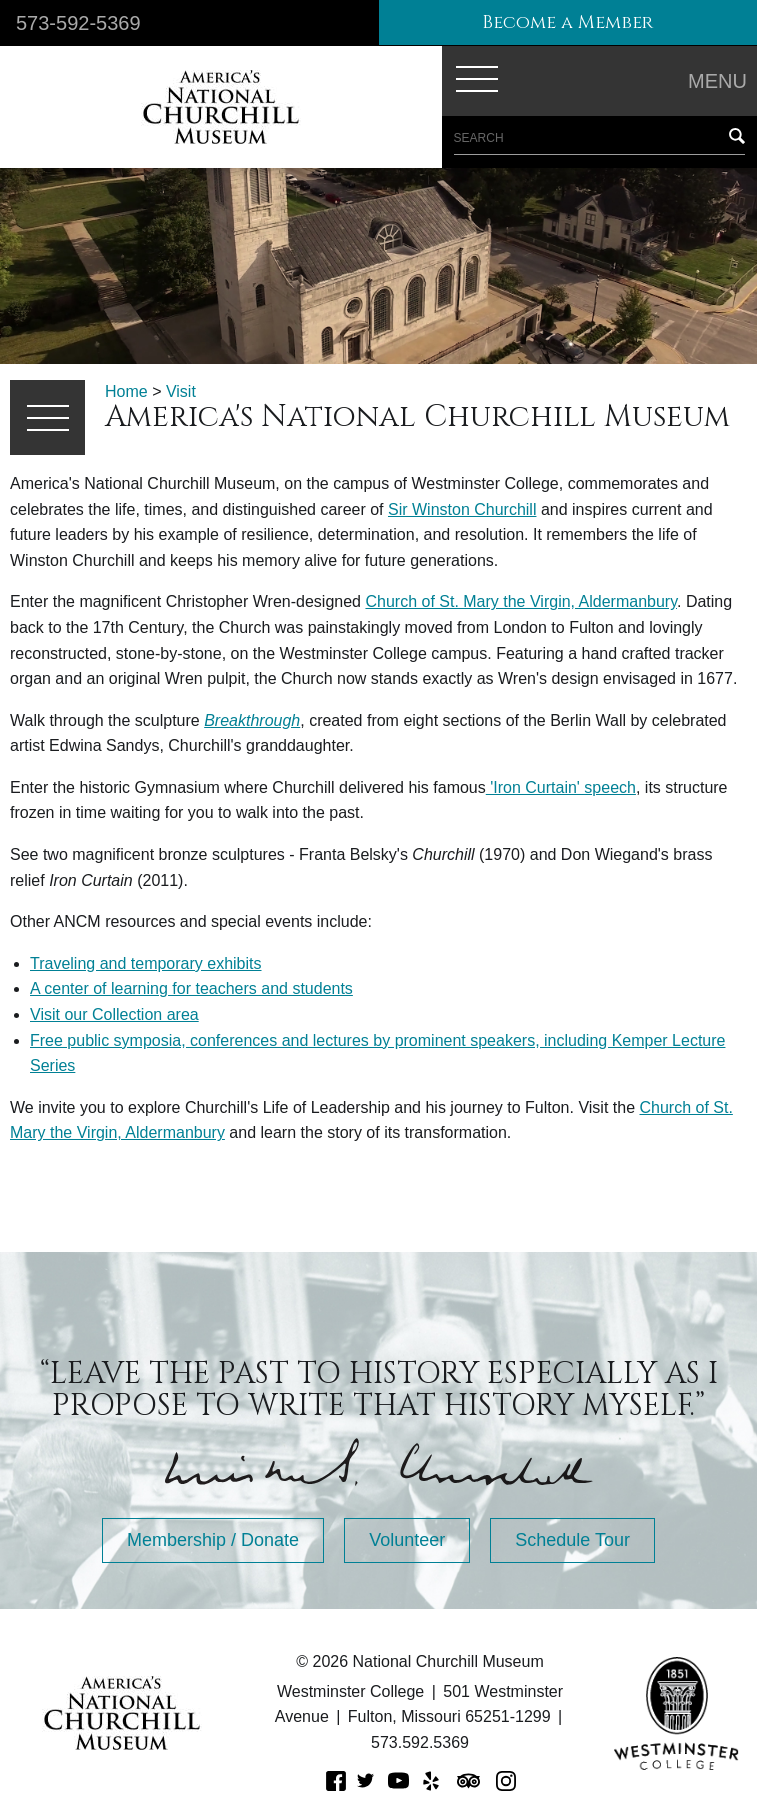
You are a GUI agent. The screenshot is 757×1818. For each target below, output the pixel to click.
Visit (181, 391)
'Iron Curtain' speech (561, 787)
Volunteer (407, 1540)
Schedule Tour (572, 1540)
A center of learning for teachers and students (191, 988)
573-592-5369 (78, 23)
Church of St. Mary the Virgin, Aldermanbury (521, 601)
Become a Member (567, 22)
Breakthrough (252, 720)
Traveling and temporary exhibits (146, 963)
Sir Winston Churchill (462, 509)
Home (126, 391)
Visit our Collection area (114, 1014)
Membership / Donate (213, 1540)
